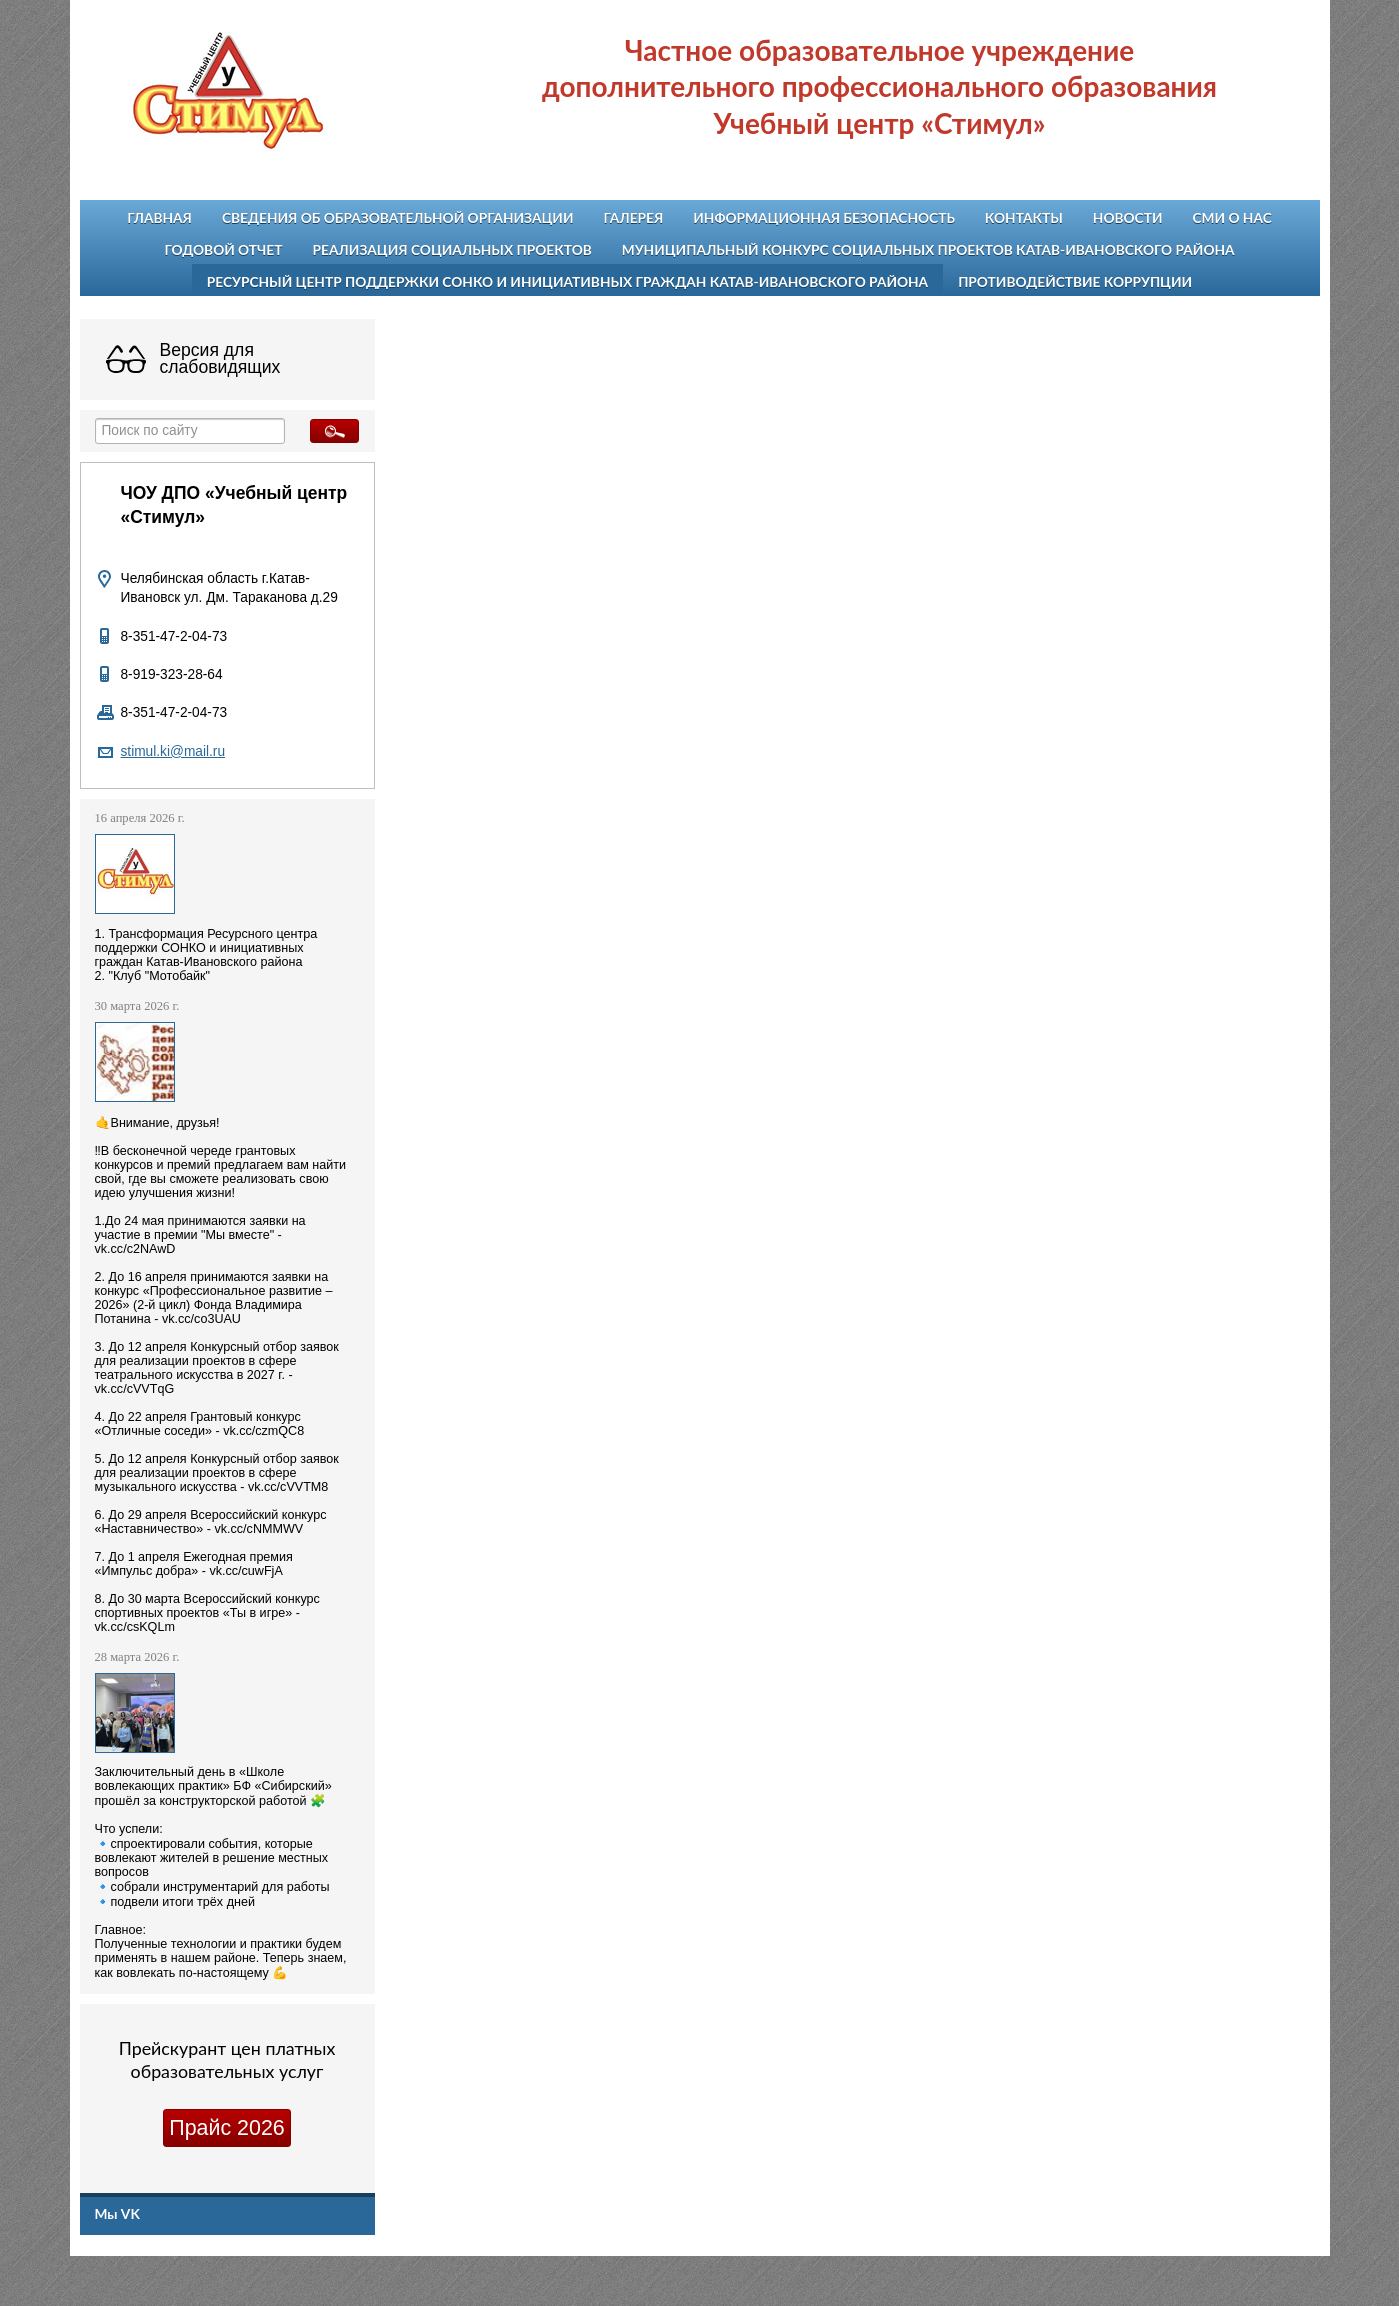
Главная (159, 217)
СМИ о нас (1231, 217)
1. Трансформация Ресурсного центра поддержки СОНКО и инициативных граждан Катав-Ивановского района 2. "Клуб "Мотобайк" (206, 955)
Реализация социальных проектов (452, 249)
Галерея (634, 217)
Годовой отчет (223, 249)
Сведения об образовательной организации (398, 217)
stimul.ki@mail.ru (173, 751)
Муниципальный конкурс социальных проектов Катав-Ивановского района (928, 249)
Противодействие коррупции (1075, 281)
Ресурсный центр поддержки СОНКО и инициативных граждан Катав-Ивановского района (567, 281)
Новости (1128, 217)
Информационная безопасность (824, 217)
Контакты (1024, 217)
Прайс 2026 (226, 2128)
